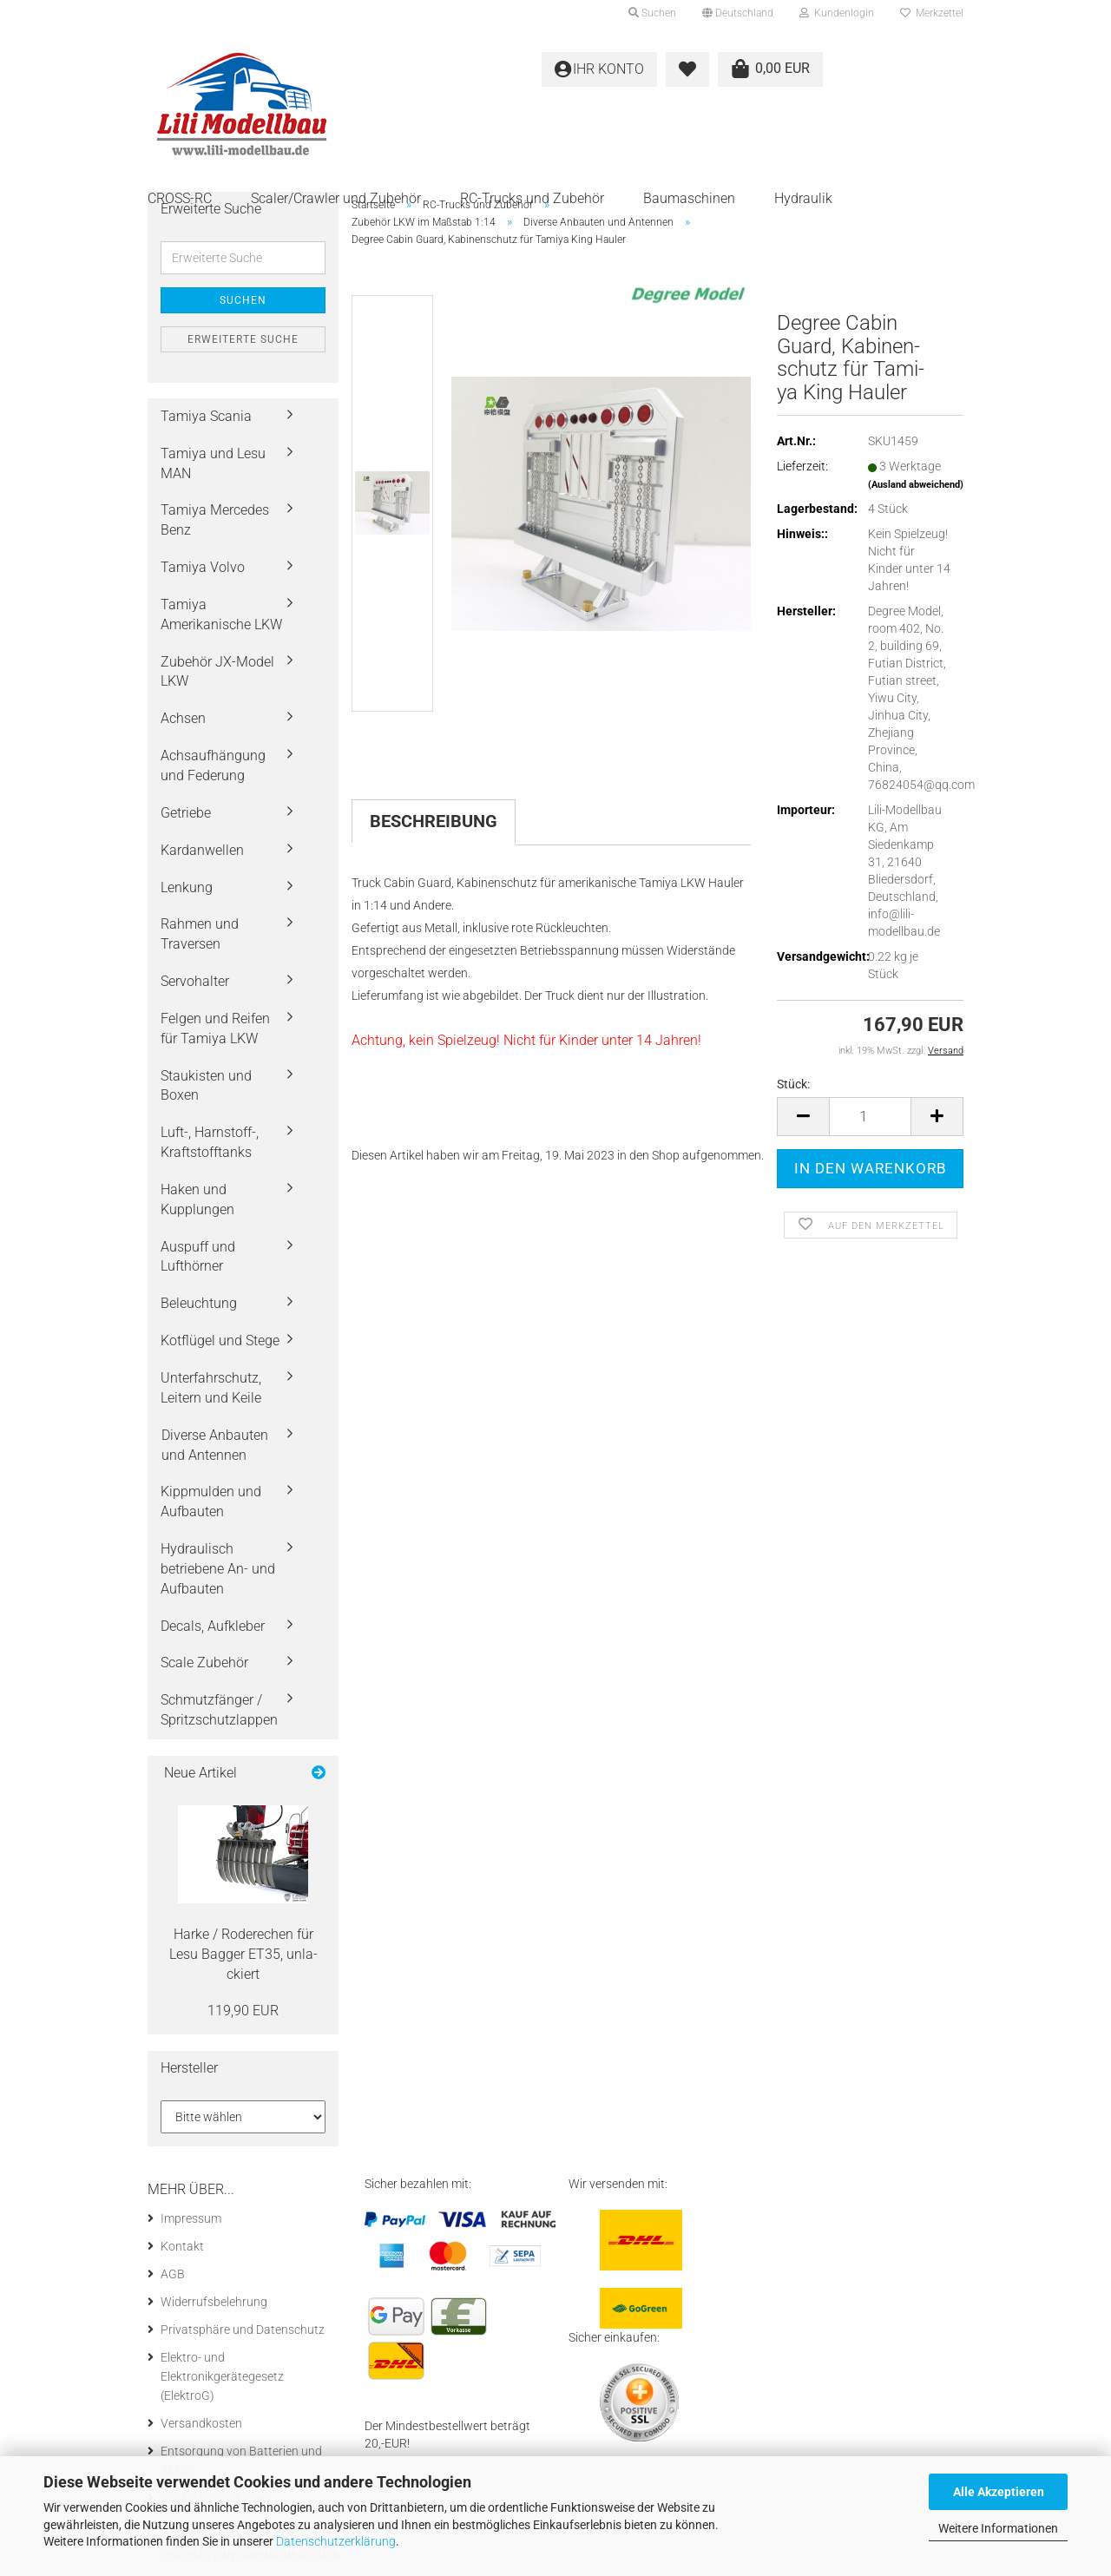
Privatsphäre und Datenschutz (243, 2329)
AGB (173, 2274)
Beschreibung (433, 821)
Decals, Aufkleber (213, 1626)
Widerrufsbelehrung (214, 2302)
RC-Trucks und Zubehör (532, 198)
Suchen (243, 300)
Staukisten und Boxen (206, 1086)
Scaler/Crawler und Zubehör (336, 198)
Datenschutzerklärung (336, 2541)
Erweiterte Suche (243, 339)
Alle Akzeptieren (998, 2492)
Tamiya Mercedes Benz (215, 520)
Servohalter (195, 981)
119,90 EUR (243, 2010)
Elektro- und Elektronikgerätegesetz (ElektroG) (222, 2376)
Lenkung (187, 887)
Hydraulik (803, 198)
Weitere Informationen (998, 2528)
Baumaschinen (689, 198)
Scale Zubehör (204, 1662)
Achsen (183, 718)
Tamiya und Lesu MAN (213, 463)
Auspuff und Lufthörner (198, 1257)
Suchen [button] (652, 13)
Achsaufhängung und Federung (213, 765)
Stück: (793, 1084)
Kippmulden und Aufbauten (211, 1501)
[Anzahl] (870, 1116)
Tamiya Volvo (203, 567)
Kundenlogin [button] (836, 13)
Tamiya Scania (206, 416)
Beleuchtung (199, 1303)
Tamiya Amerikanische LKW (221, 614)
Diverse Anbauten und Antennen (214, 1445)
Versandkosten (201, 2423)
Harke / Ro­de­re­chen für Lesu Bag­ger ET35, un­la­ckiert (243, 1954)
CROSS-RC (180, 198)
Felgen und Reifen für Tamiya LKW (215, 1028)
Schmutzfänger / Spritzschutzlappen (219, 1710)
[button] (737, 13)
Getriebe (186, 813)
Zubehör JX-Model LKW (217, 672)
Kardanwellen (202, 850)
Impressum (191, 2218)
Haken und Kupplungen (197, 1199)
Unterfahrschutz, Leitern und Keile (211, 1388)
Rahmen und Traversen (200, 934)
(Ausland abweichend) (915, 484)
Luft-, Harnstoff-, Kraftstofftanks (210, 1142)
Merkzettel (931, 13)
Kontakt (182, 2246)
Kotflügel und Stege (220, 1340)
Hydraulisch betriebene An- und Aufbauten (218, 1569)
